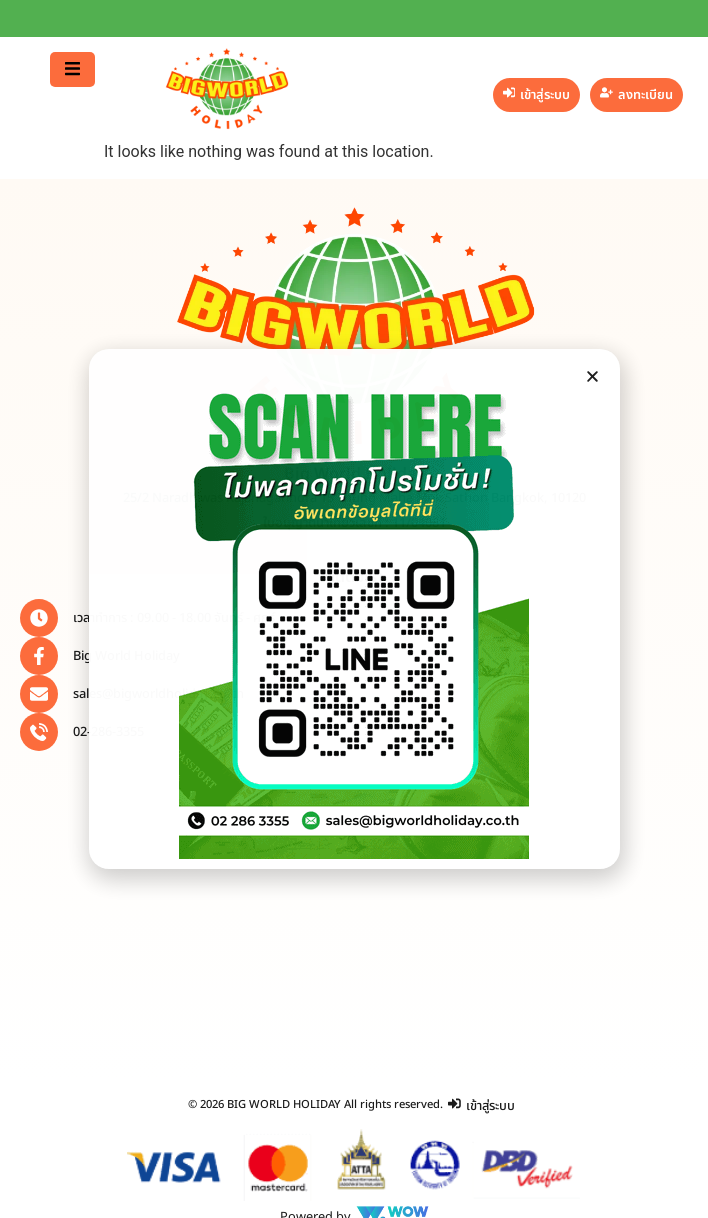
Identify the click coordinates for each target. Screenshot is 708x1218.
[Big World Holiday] (39, 656)
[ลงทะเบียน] (636, 95)
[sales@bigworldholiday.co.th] (39, 694)
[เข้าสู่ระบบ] (537, 95)
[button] (72, 69)
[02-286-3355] (39, 732)
